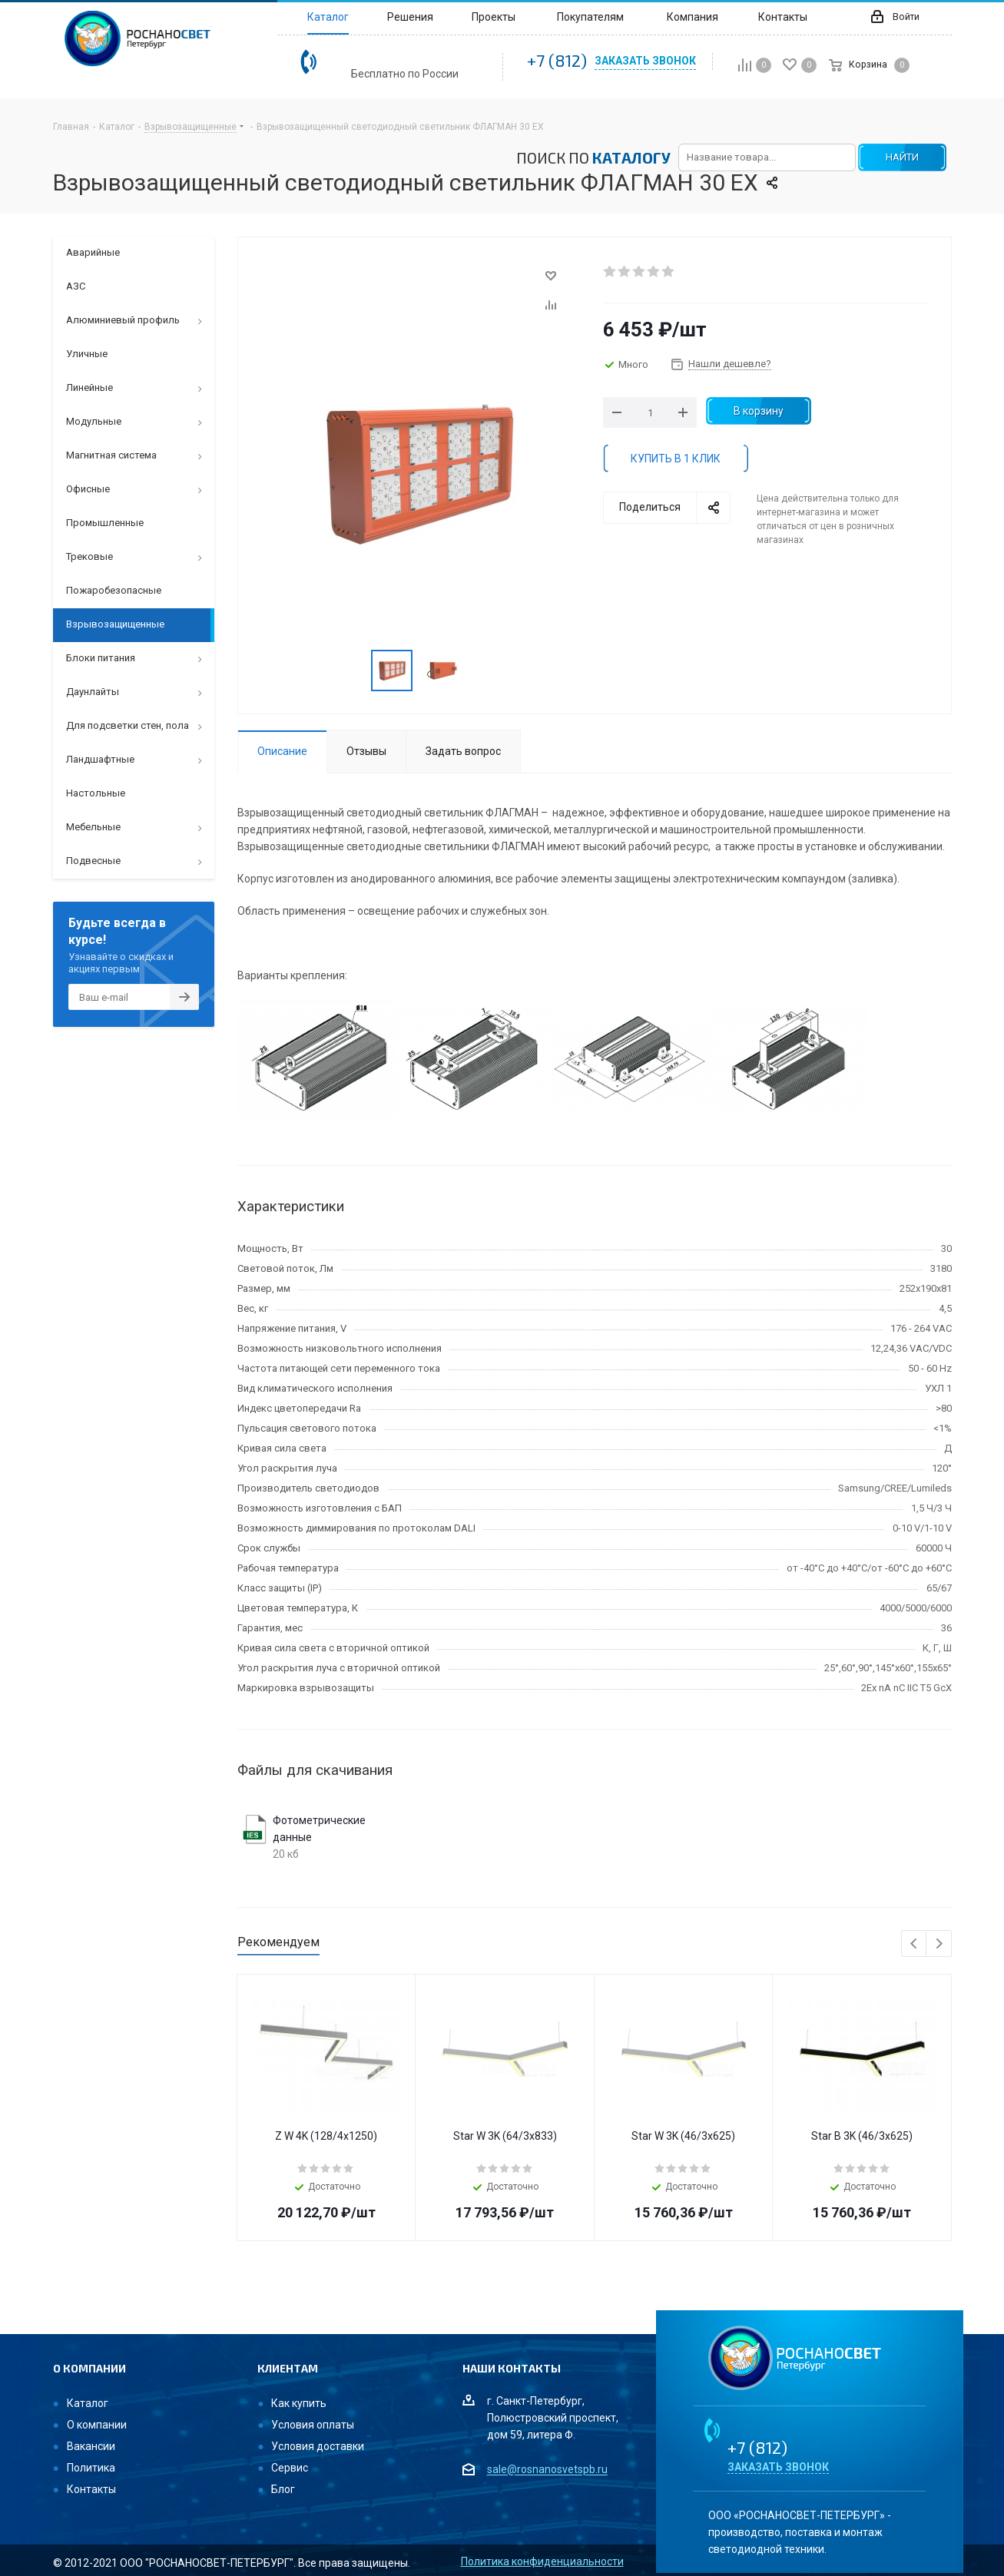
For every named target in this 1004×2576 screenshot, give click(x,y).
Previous (914, 1944)
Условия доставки (317, 2446)
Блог (283, 2489)
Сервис (289, 2468)
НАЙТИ (902, 157)
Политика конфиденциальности (542, 2561)
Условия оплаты (312, 2425)
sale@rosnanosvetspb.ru (547, 2470)
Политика (91, 2468)
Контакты (91, 2489)
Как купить (298, 2403)
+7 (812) (557, 60)
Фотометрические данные (319, 1828)
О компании (97, 2425)
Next (939, 1944)
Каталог (87, 2403)
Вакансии (91, 2446)
